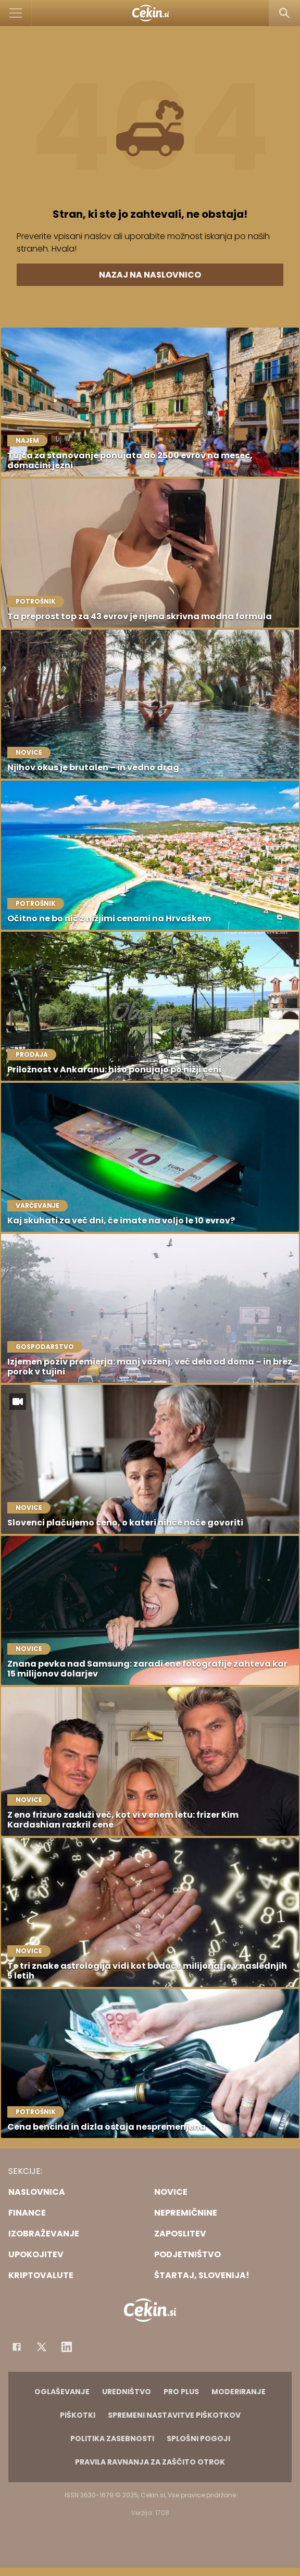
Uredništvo (126, 2391)
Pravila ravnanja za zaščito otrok (150, 2462)
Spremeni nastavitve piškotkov (174, 2415)
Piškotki (77, 2415)
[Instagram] (66, 2347)
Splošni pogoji (198, 2438)
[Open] (16, 13)
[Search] (284, 13)
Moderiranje (238, 2391)
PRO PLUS (181, 2391)
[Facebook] (16, 2347)
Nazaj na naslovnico (150, 275)
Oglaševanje (62, 2391)
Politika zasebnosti (112, 2438)
